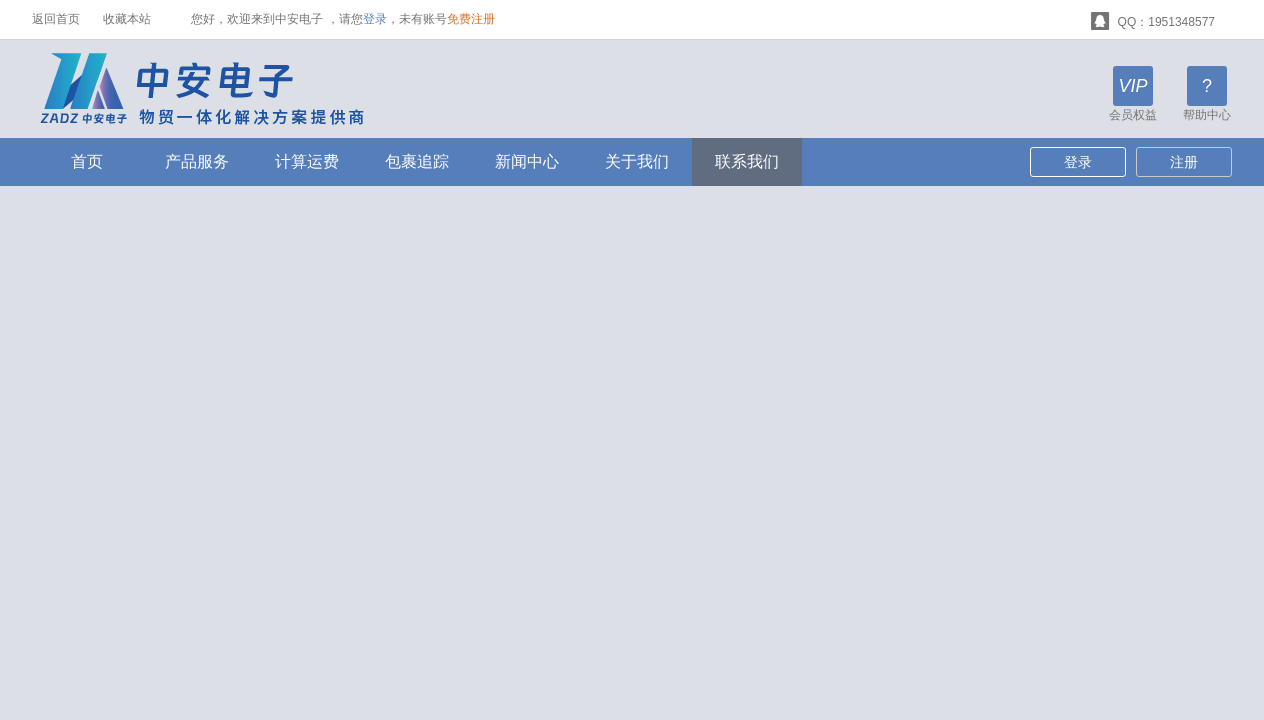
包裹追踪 (417, 161)
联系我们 (747, 161)
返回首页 (56, 19)
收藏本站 (127, 19)
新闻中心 (527, 161)
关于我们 (637, 161)
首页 (87, 161)
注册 (1184, 162)
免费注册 (471, 19)
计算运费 (307, 161)
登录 (375, 19)
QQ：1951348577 (1153, 19)
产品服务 (197, 161)
